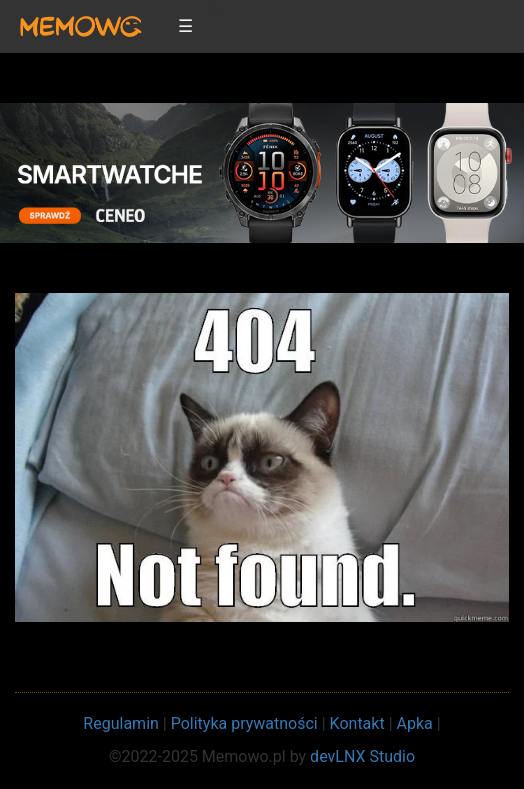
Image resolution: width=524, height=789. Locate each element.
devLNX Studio (362, 756)
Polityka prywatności (244, 723)
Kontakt (357, 723)
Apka (415, 723)
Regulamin (121, 723)
